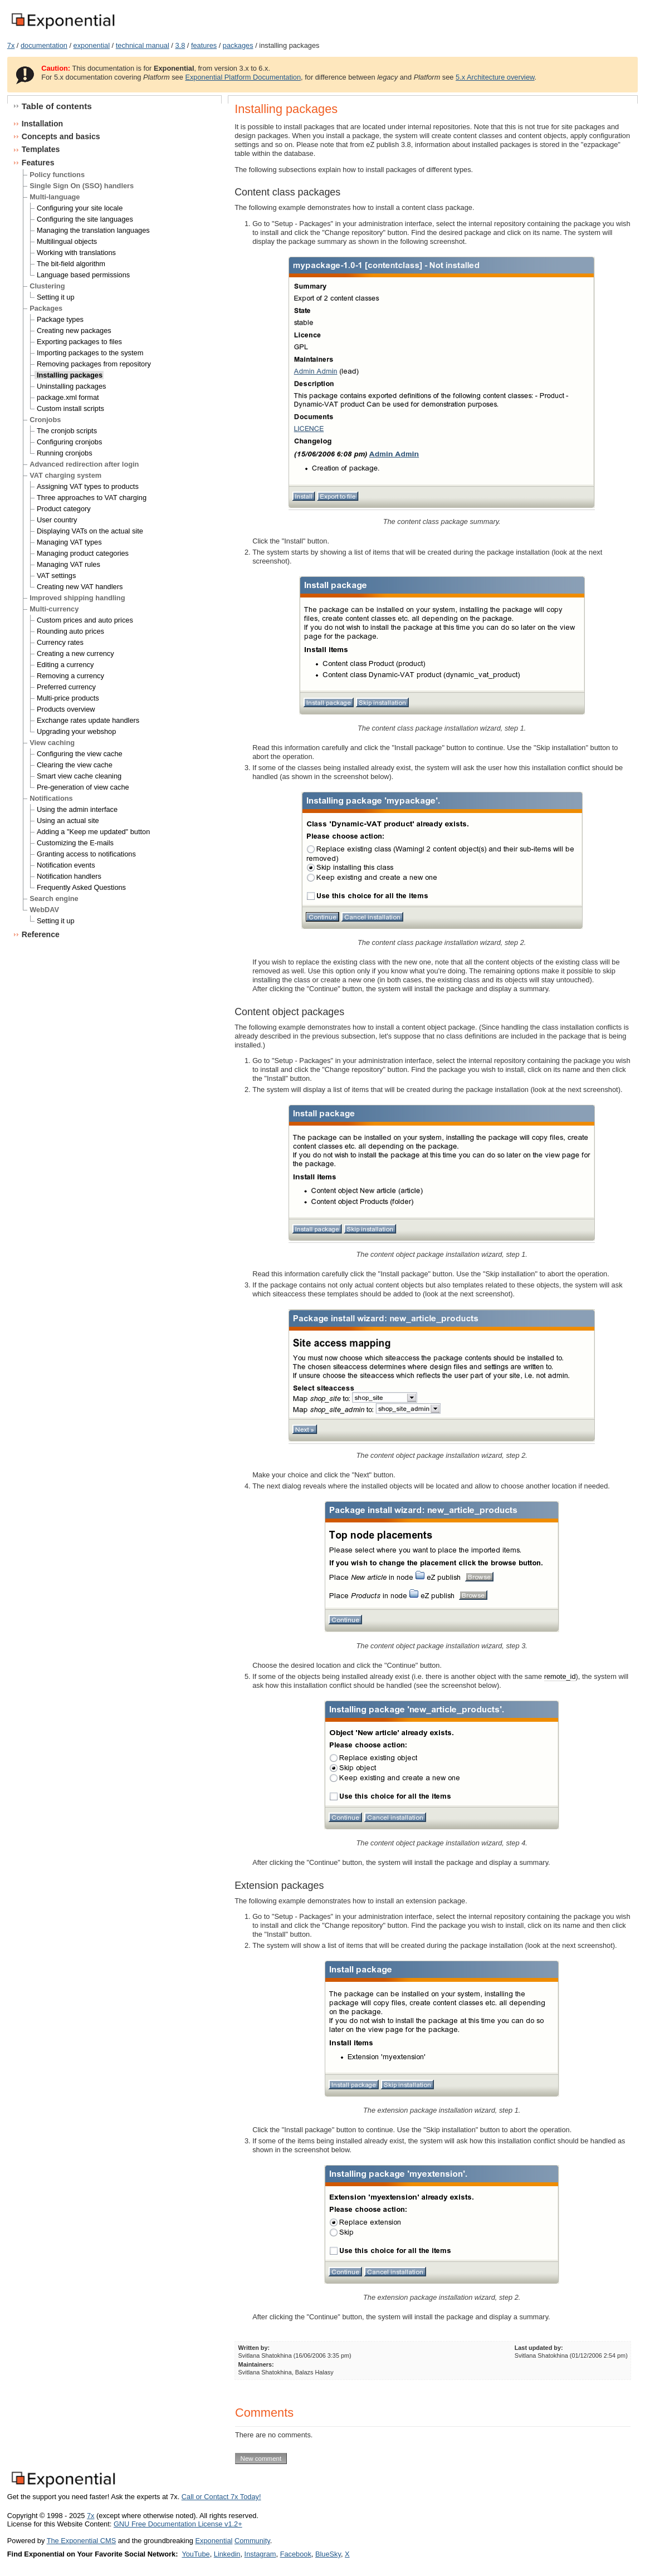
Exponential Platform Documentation (243, 77)
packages (238, 45)
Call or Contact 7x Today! (221, 2496)
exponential (92, 45)
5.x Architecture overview (495, 77)
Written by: (254, 2347)
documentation (44, 45)
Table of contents (57, 106)
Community (252, 2540)
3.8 (180, 45)
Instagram (260, 2554)
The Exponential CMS (81, 2540)
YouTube (195, 2554)
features (204, 45)
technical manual (142, 45)
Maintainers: (256, 2364)
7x (11, 45)
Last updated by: (539, 2347)
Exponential (213, 2540)
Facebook (295, 2554)
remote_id (560, 1676)
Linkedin (227, 2554)
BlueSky (328, 2554)
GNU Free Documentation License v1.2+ (178, 2524)
